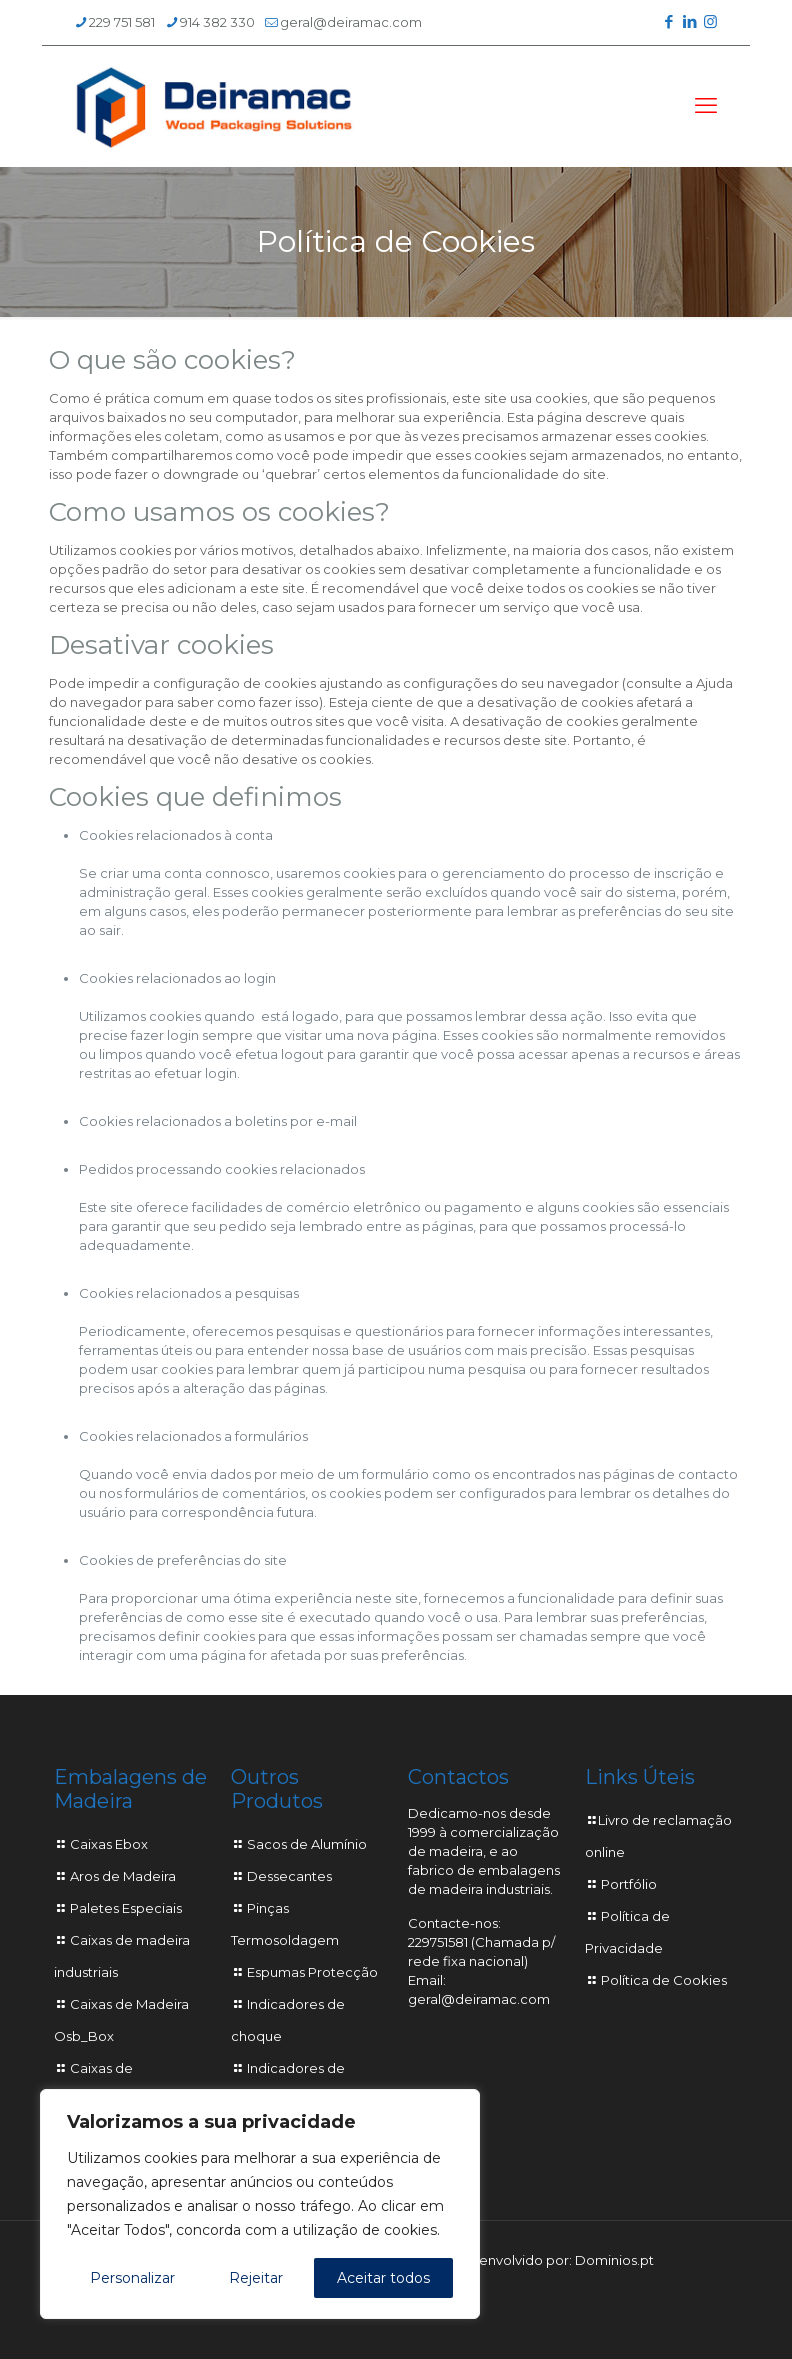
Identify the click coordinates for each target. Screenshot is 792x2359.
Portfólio (629, 1884)
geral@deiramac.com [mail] (351, 22)
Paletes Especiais (126, 1908)
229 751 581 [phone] (122, 22)
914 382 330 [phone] (217, 22)
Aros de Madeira (123, 1876)
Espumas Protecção (312, 1972)
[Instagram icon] (710, 21)
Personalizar (132, 2278)
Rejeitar (256, 2278)
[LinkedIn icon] (689, 21)
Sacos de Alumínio (307, 1844)
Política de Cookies (664, 1980)
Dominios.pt (614, 2260)
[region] (260, 2204)
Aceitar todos (383, 2278)
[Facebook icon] (668, 21)
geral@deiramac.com (479, 1999)
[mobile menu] (706, 106)
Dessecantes (289, 1876)
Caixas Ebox (109, 1844)
